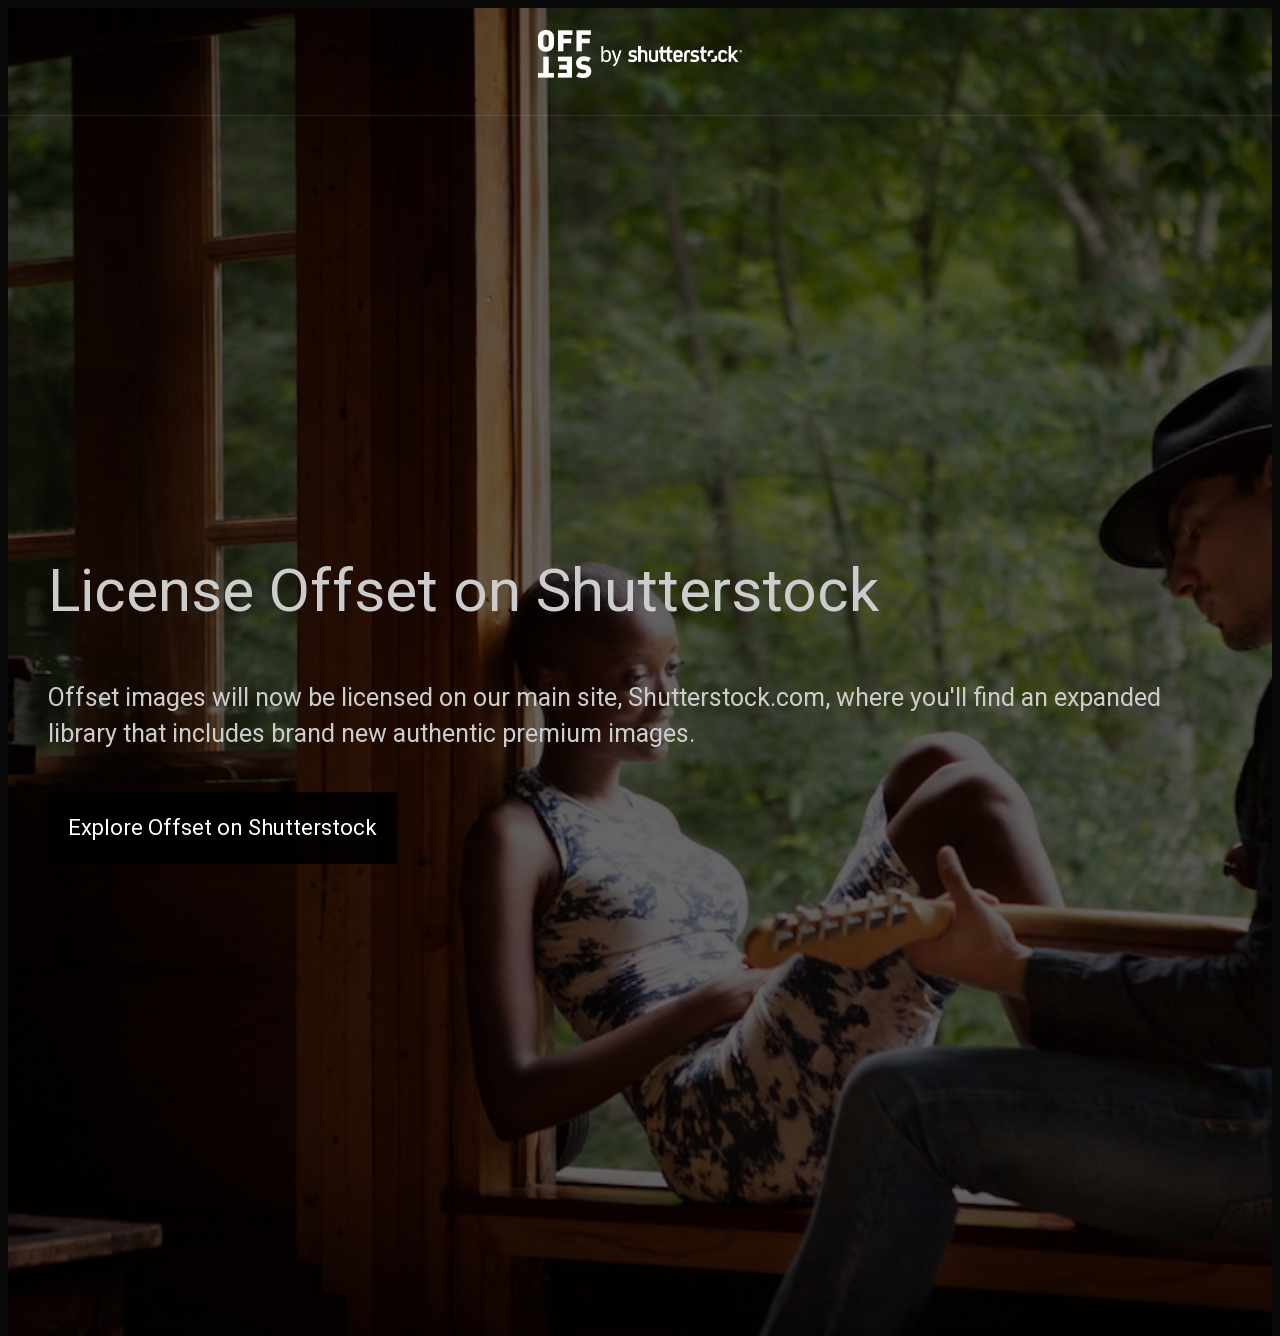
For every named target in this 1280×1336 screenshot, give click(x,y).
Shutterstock (707, 590)
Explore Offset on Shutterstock (222, 827)
